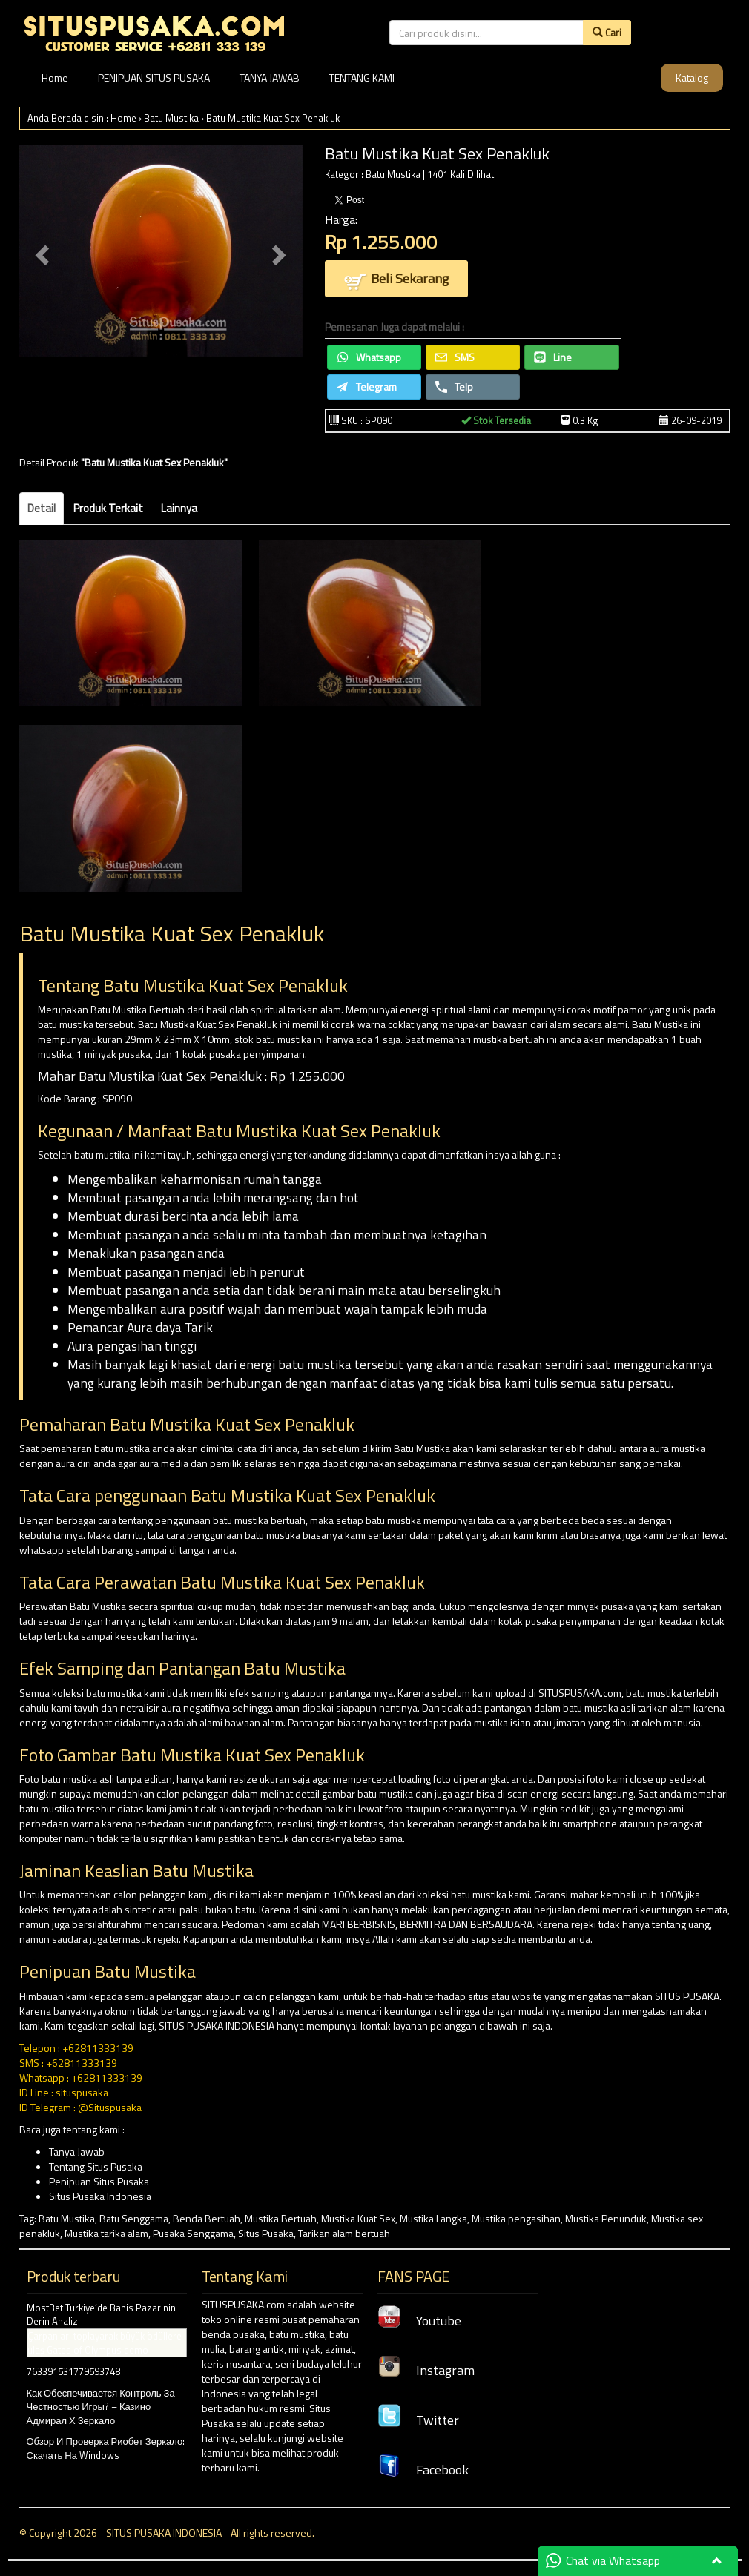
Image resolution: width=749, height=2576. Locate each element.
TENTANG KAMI (362, 77)
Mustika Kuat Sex (358, 2218)
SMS (455, 357)
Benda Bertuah (206, 2218)
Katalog (692, 77)
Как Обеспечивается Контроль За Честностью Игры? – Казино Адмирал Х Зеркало (101, 2406)
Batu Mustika (171, 117)
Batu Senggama (133, 2218)
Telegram (367, 386)
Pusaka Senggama (193, 2233)
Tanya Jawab (77, 2151)
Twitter (418, 2420)
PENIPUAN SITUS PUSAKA (154, 77)
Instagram (426, 2370)
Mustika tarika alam (106, 2233)
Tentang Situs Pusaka (95, 2166)
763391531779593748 (73, 2371)
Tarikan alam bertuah (344, 2233)
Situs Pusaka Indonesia (100, 2196)
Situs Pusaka (266, 2233)
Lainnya (179, 508)
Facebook (423, 2470)
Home (55, 77)
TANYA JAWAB (270, 77)
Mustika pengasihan (516, 2218)
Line (553, 357)
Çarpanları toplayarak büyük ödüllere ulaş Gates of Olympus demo (104, 2342)
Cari (607, 32)
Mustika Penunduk (606, 2218)
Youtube (419, 2321)
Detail (41, 508)
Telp (454, 386)
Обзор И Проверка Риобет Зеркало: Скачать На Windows (106, 2448)
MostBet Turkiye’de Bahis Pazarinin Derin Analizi (101, 2314)
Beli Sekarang (396, 279)
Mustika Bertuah (281, 2218)
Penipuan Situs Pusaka (99, 2181)
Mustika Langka (433, 2218)
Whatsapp (369, 357)
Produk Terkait (108, 508)
